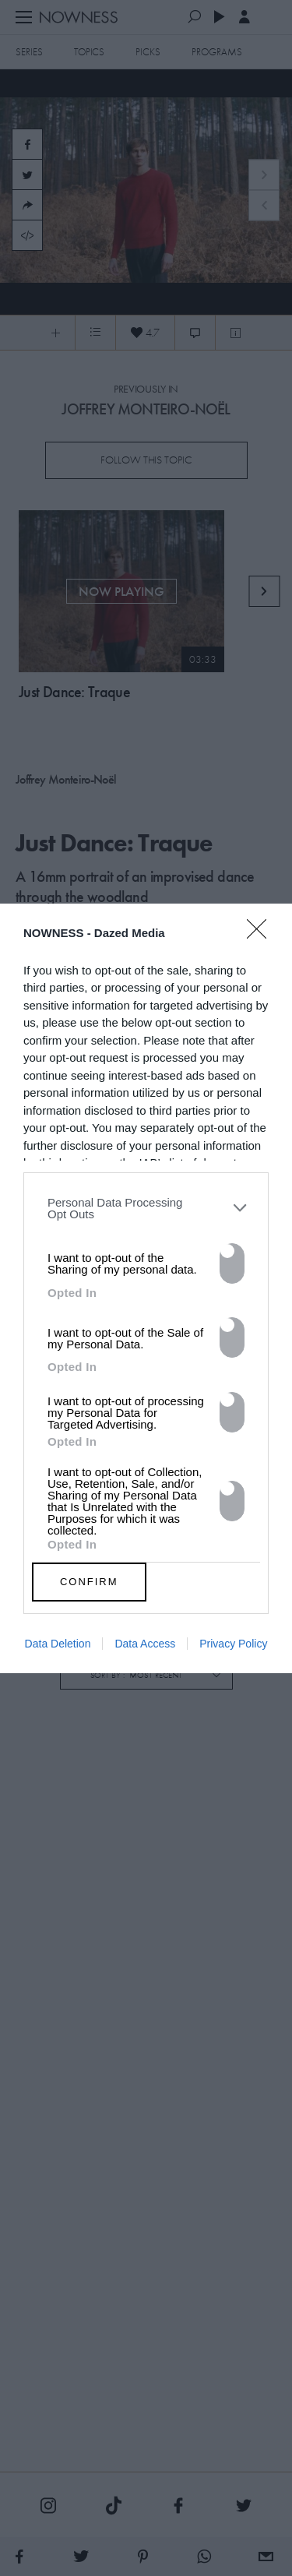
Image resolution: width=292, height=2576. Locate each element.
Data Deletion (58, 1643)
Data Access (144, 1643)
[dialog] (146, 1288)
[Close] (261, 938)
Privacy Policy (233, 1643)
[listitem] (146, 1208)
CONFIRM (89, 1582)
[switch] (232, 1263)
